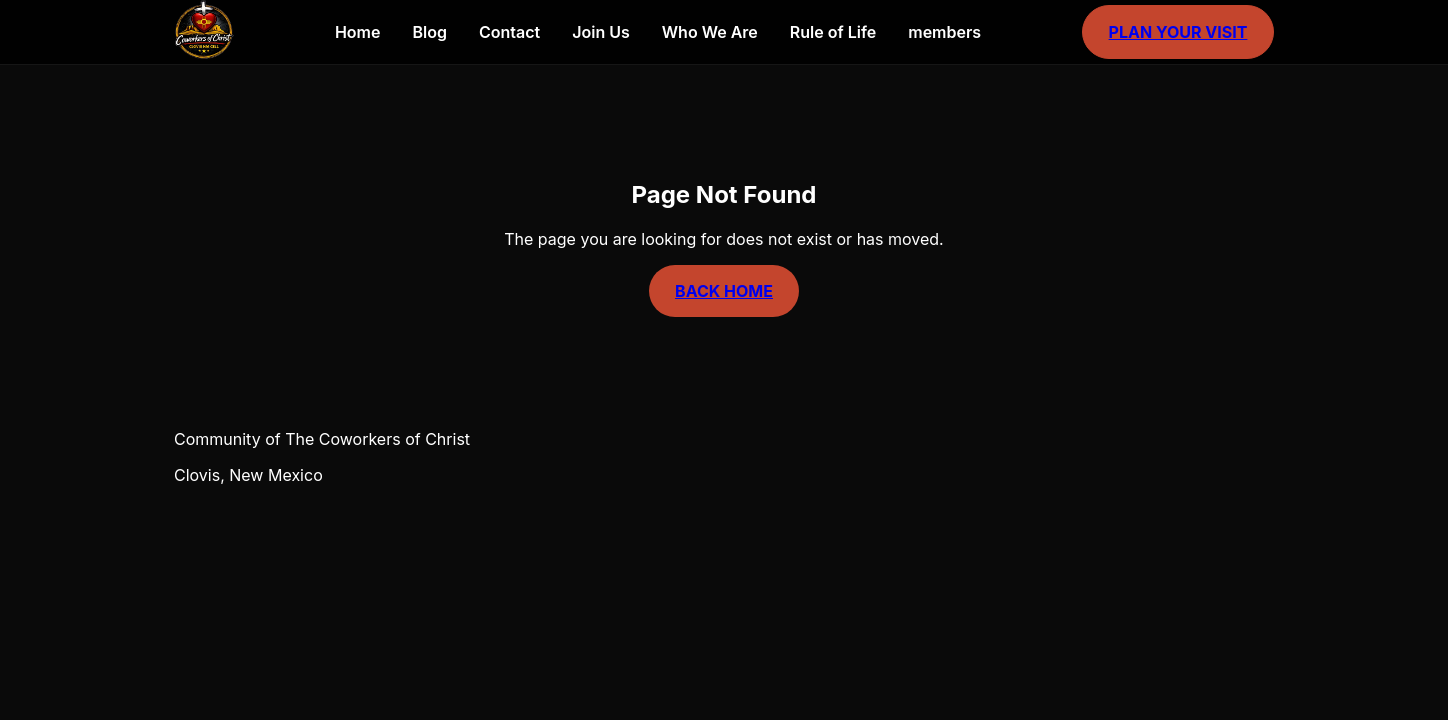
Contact (509, 32)
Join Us (601, 32)
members (944, 32)
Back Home (724, 291)
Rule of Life (833, 32)
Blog (429, 32)
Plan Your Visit (1178, 32)
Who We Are (710, 32)
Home (358, 32)
